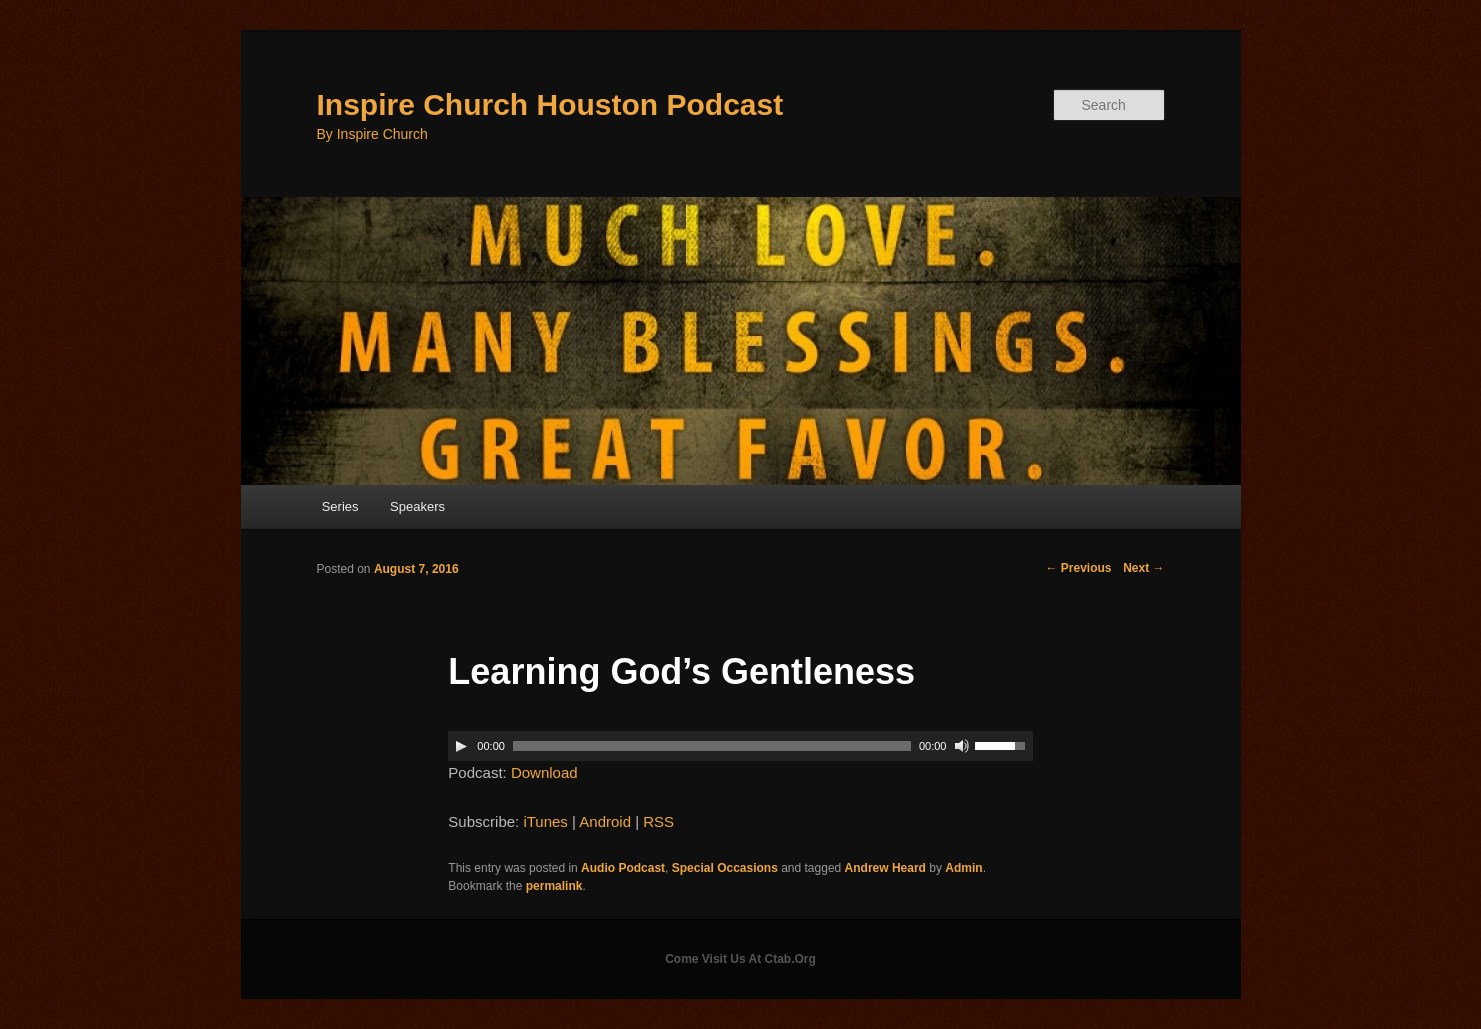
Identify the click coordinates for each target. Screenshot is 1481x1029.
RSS (658, 821)
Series (340, 506)
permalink (554, 886)
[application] (740, 746)
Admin (963, 868)
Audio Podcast (623, 868)
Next (1143, 568)
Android (605, 821)
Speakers (417, 506)
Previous (1078, 568)
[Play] (461, 746)
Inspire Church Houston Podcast (550, 104)
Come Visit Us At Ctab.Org (740, 959)
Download (544, 772)
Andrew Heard (885, 868)
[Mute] (962, 746)
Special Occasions (725, 868)
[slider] (712, 746)
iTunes (545, 821)
